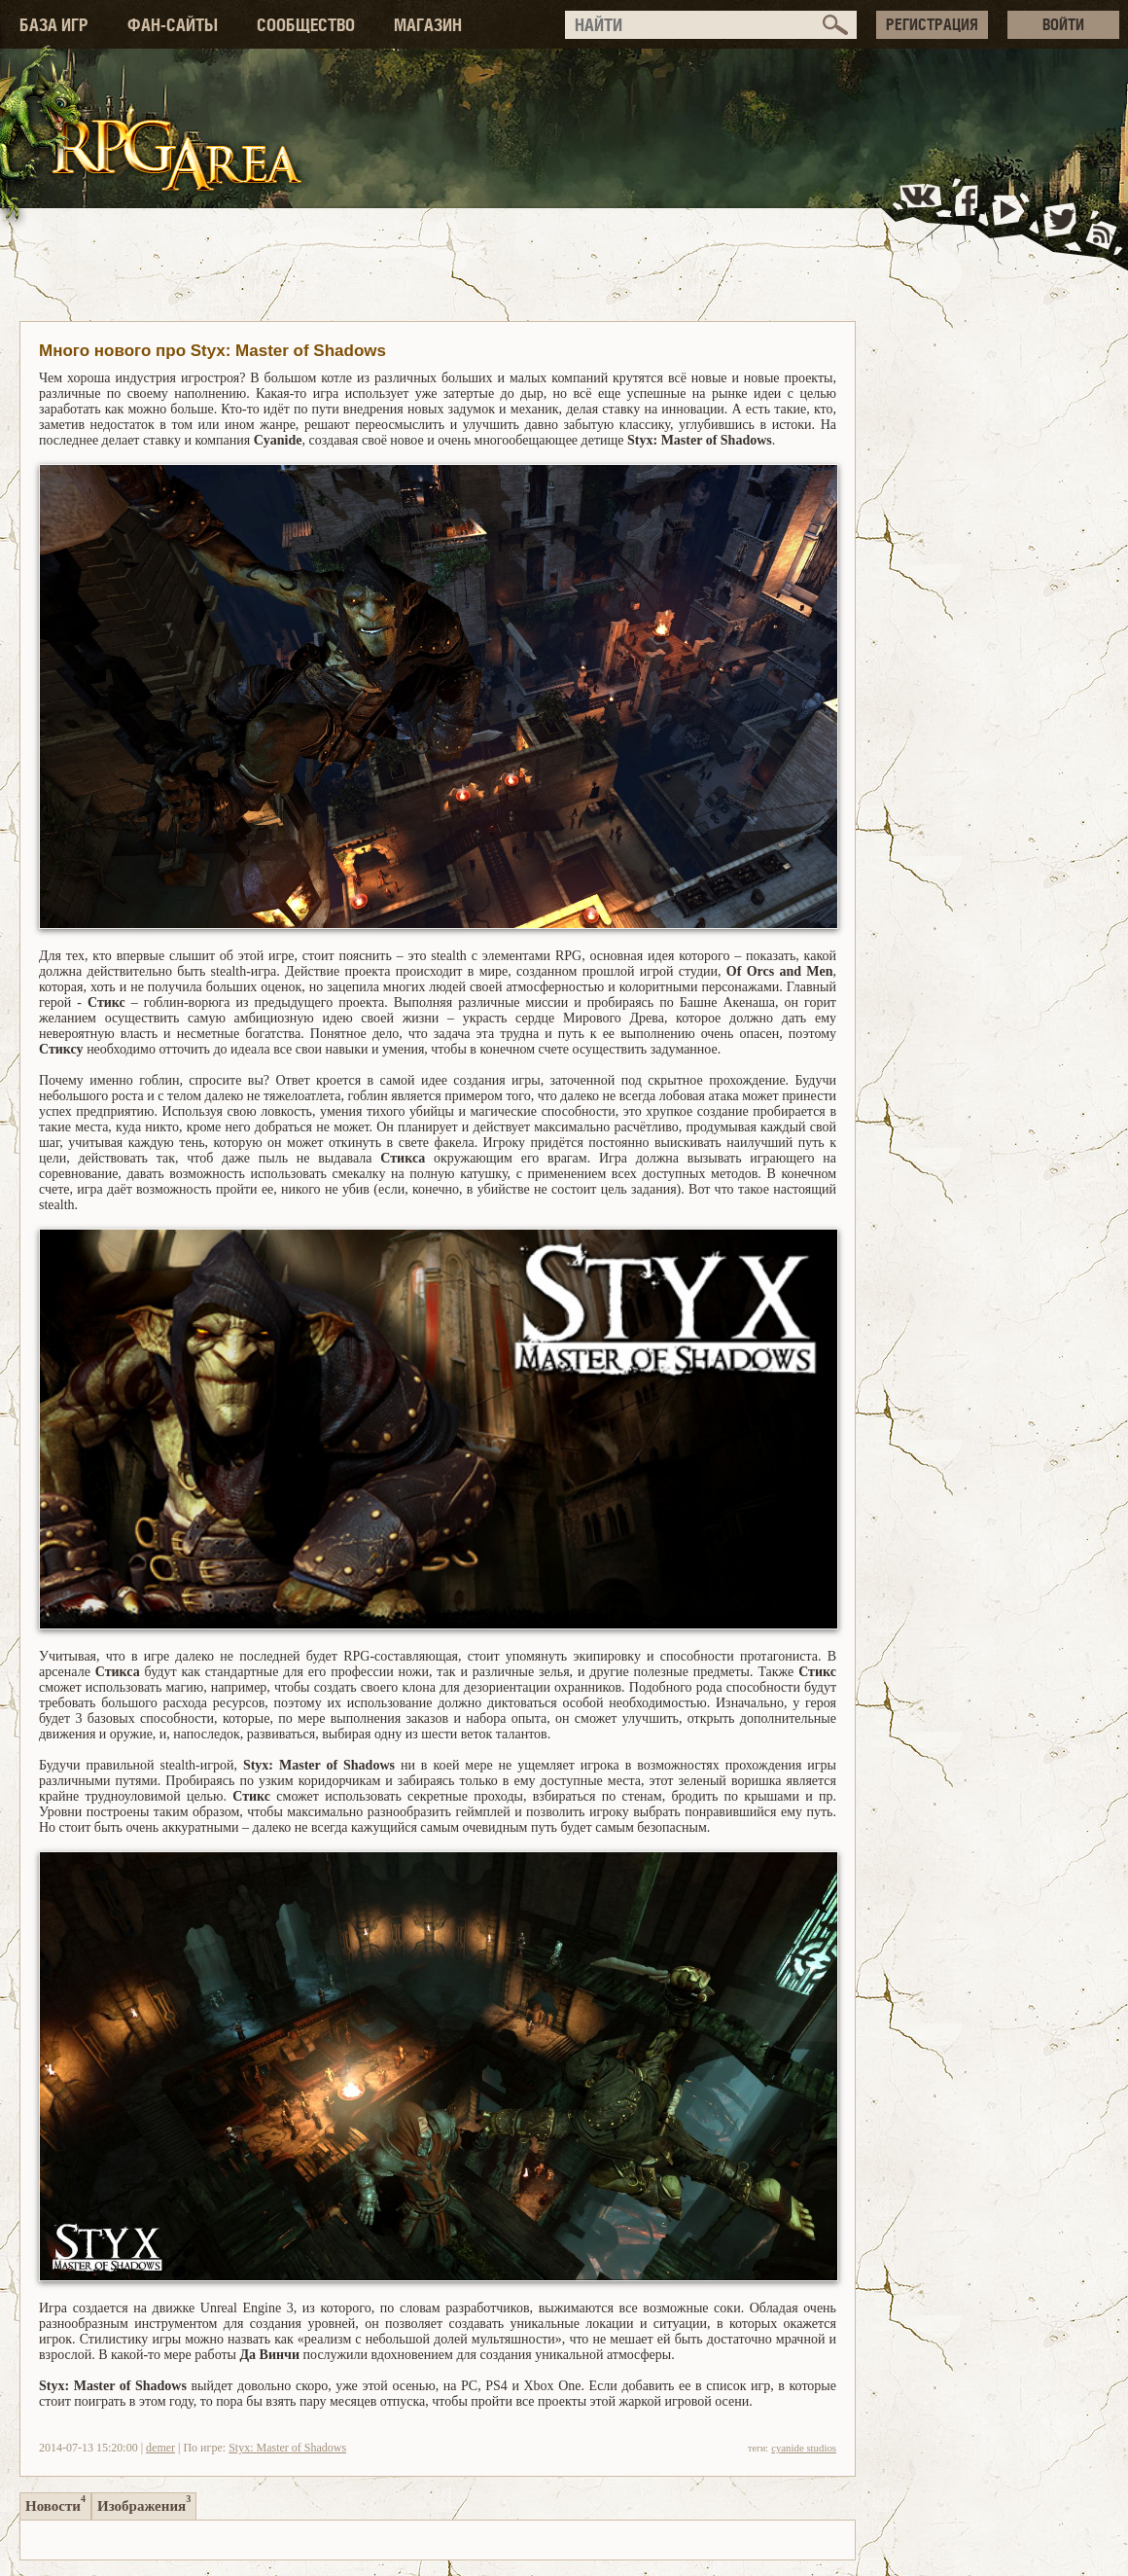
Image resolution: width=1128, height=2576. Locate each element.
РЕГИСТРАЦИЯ (932, 24)
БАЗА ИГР (53, 25)
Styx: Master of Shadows (287, 2447)
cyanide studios (803, 2447)
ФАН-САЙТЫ (172, 25)
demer (160, 2447)
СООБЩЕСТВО (306, 25)
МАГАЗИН (428, 25)
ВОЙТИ (1063, 24)
